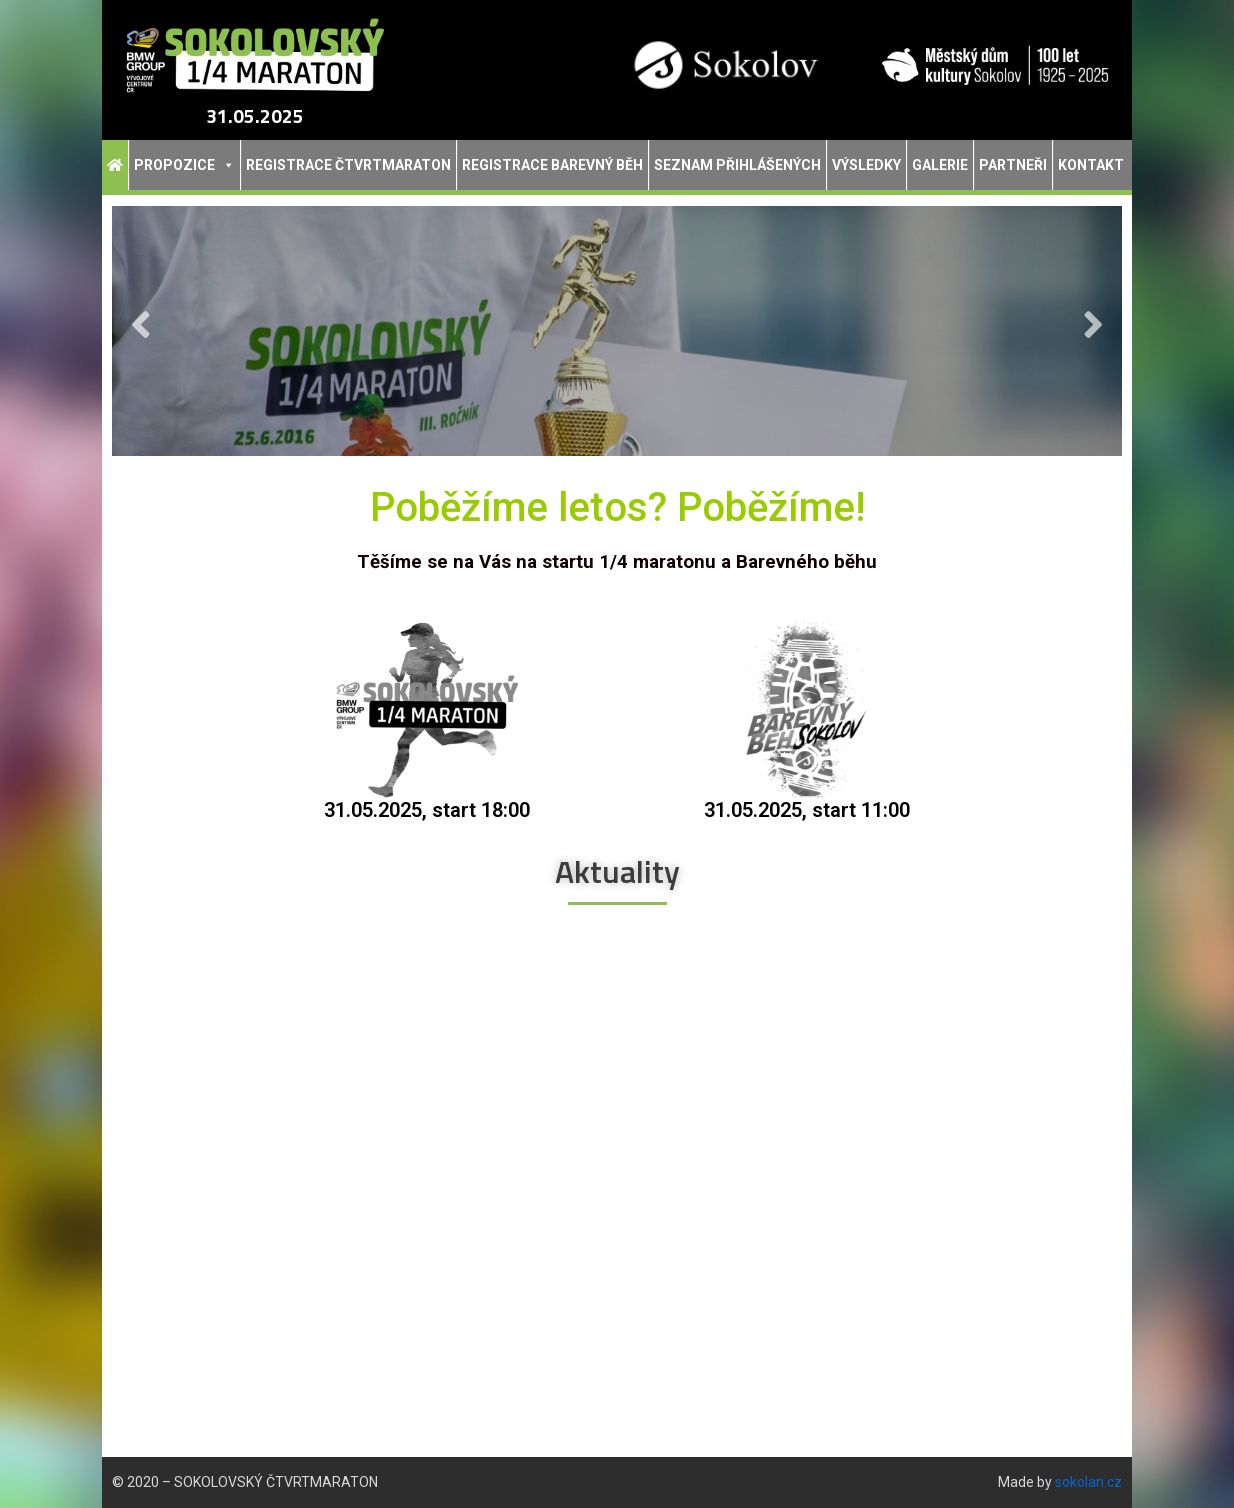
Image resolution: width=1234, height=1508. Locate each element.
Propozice (184, 165)
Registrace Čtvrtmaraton (348, 165)
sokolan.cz (1088, 1482)
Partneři (1013, 165)
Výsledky (866, 165)
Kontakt (1091, 165)
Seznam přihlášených (737, 165)
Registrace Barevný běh (552, 165)
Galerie (940, 165)
